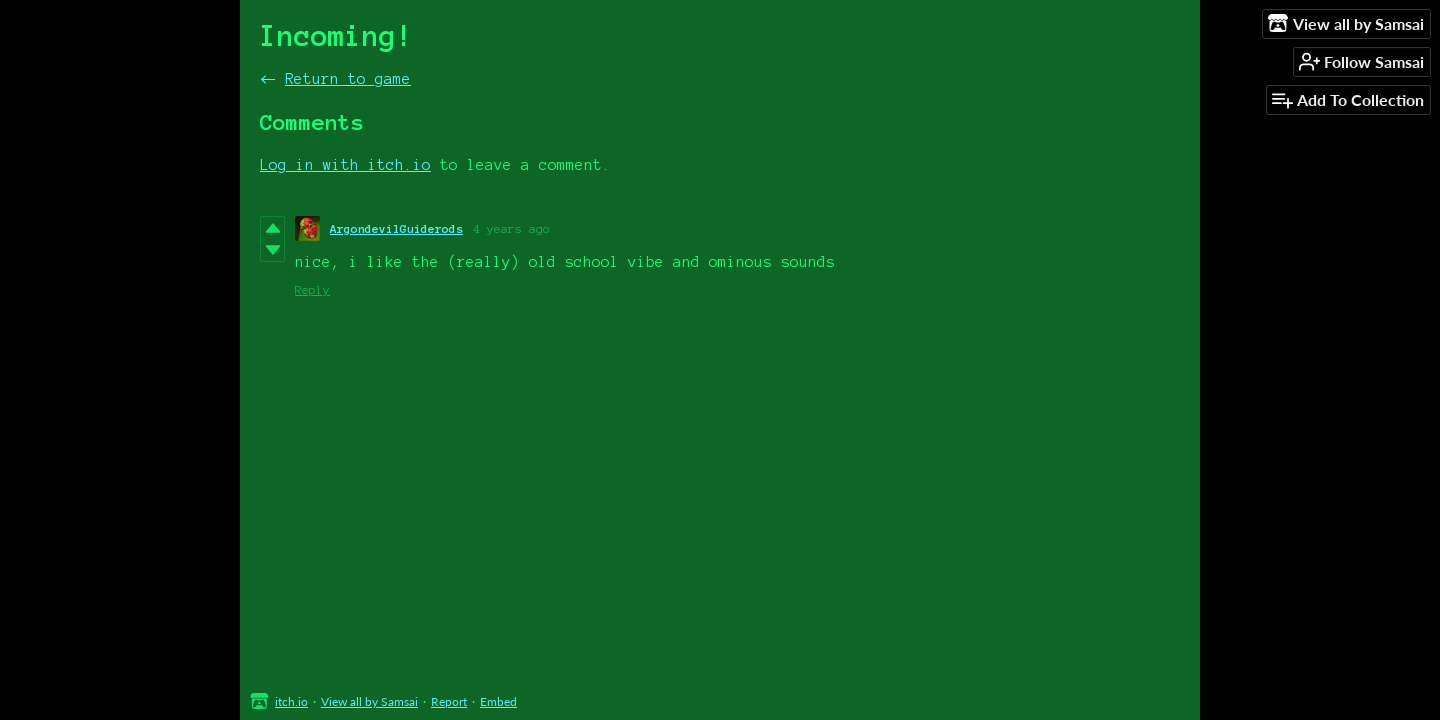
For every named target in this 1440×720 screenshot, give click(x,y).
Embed (498, 701)
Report (449, 701)
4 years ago (511, 228)
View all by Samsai (369, 701)
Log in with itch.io (345, 165)
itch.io (291, 701)
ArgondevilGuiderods (396, 228)
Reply (312, 289)
